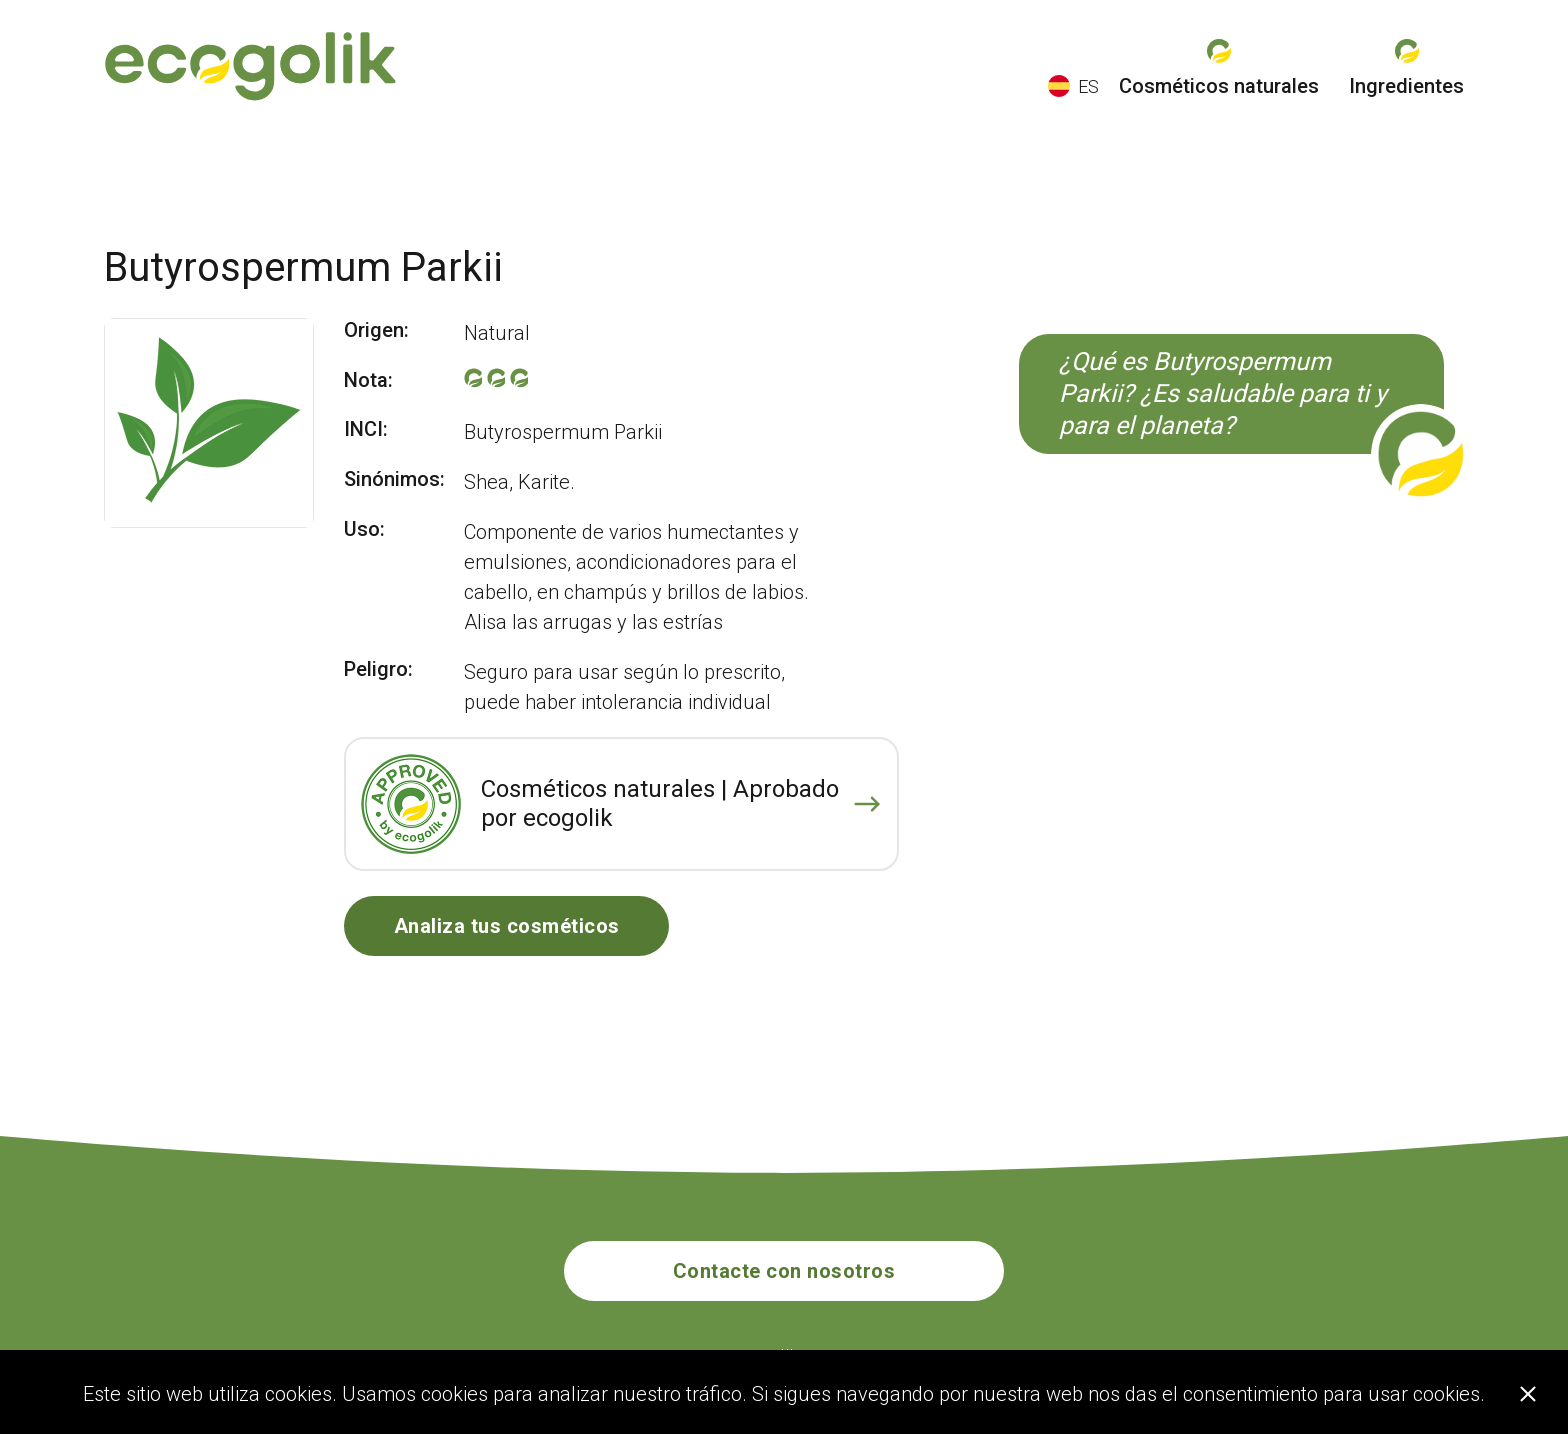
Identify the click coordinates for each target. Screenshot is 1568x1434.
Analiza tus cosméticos (507, 926)
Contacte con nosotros (784, 1271)
